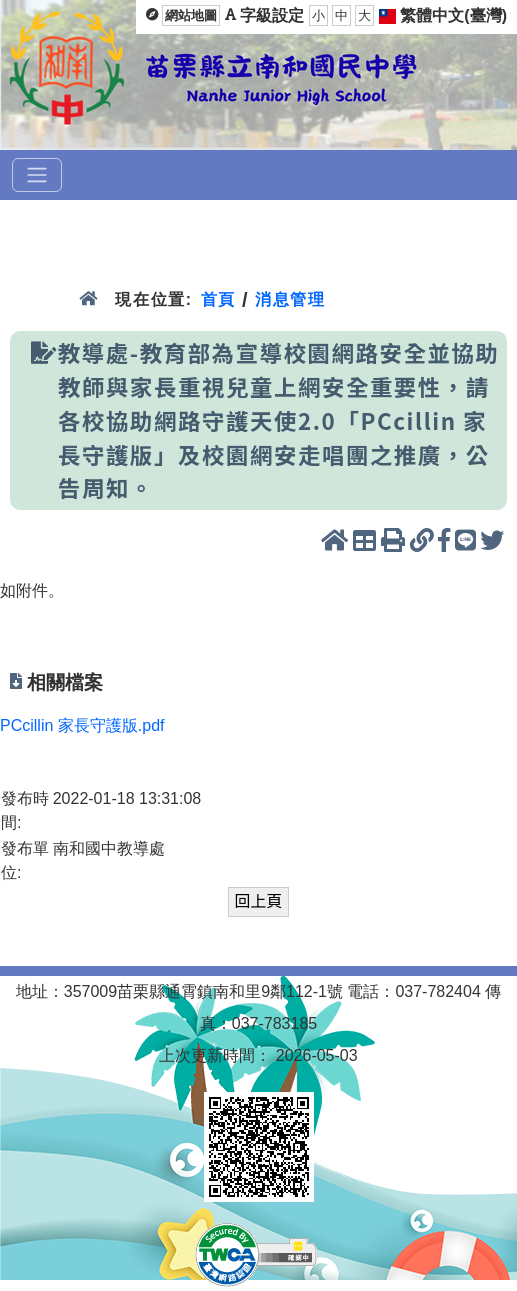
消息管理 (290, 299)
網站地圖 (191, 15)
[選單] (37, 175)
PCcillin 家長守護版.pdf (82, 725)
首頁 (218, 299)
